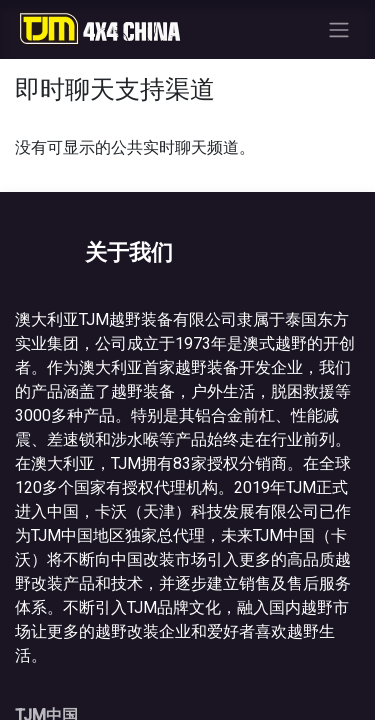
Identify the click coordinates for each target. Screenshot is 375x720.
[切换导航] (339, 29)
